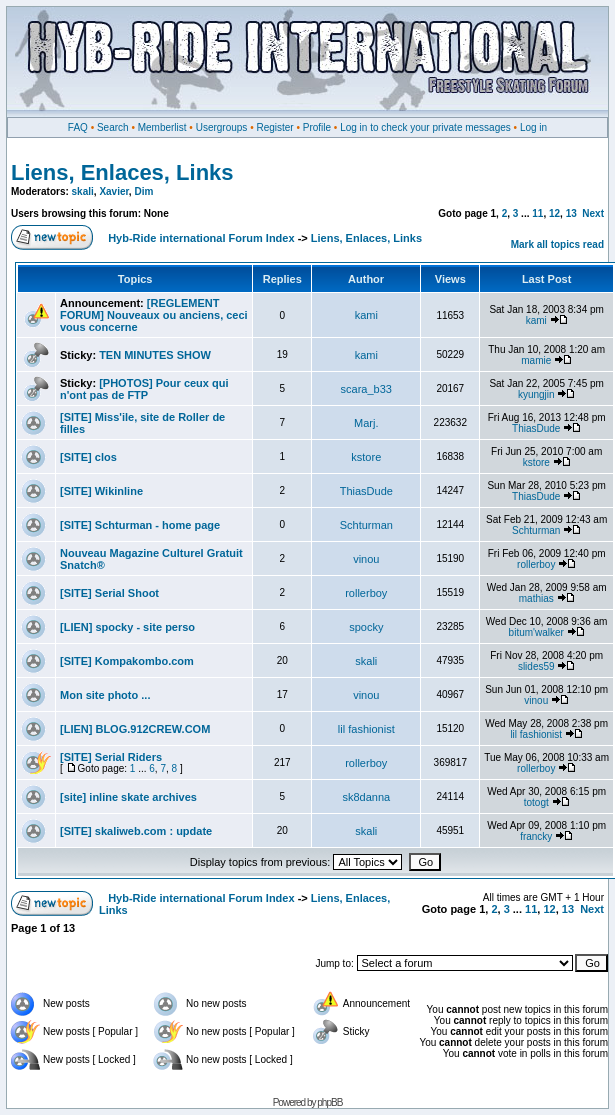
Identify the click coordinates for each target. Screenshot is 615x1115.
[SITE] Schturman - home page (140, 525)
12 (554, 213)
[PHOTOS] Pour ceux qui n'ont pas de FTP (144, 389)
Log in (533, 127)
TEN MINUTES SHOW (155, 355)
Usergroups (222, 127)
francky (536, 836)
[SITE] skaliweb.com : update (136, 831)
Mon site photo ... (105, 695)
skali (83, 191)
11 (537, 213)
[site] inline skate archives (128, 797)
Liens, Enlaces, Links (122, 172)
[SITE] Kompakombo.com (127, 661)
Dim (143, 191)
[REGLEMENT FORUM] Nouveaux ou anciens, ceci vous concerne (154, 315)
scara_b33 (366, 389)
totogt (536, 802)
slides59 (536, 666)
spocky (366, 627)
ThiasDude (536, 428)
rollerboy (536, 564)
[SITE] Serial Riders (111, 757)
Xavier (113, 191)
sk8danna (366, 797)
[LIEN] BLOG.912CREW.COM (135, 729)
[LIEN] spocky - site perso (127, 627)
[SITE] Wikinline (101, 491)
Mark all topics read (557, 244)
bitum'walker (536, 632)
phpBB (329, 1102)
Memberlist (162, 127)
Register (274, 127)
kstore (366, 457)
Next (593, 213)
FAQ (78, 127)
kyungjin (536, 394)
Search (113, 127)
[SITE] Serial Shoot (109, 593)
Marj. (366, 423)
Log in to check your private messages (425, 127)
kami (366, 315)
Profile (317, 127)
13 (571, 213)
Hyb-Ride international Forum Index (201, 238)
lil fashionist (366, 729)
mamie (536, 360)
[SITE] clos (88, 457)
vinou (366, 559)
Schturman (366, 525)
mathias (536, 598)
